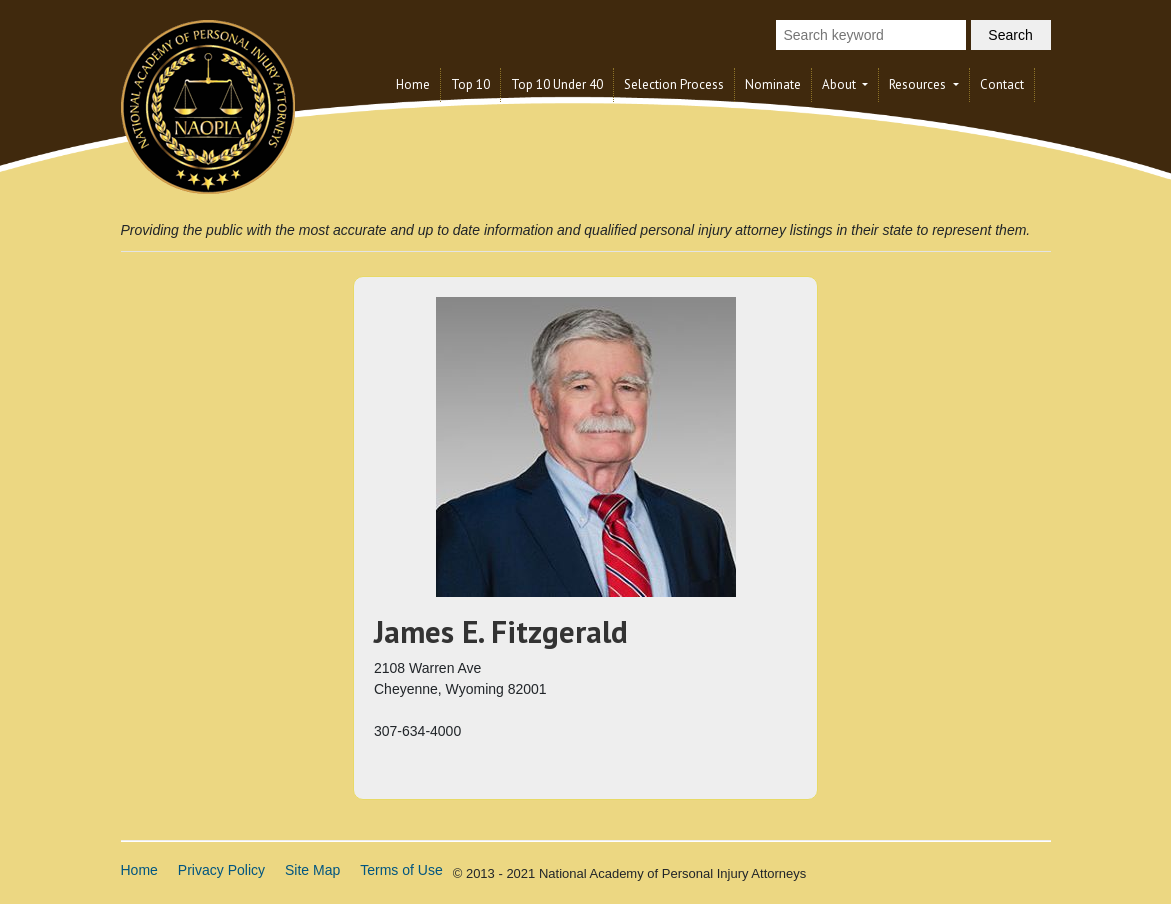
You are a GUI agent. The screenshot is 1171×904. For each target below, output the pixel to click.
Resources (919, 84)
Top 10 (470, 84)
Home (413, 84)
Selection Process (674, 84)
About (840, 84)
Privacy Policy (221, 870)
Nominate (773, 84)
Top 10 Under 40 (557, 84)
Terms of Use (401, 870)
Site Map (312, 870)
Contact (1002, 84)
